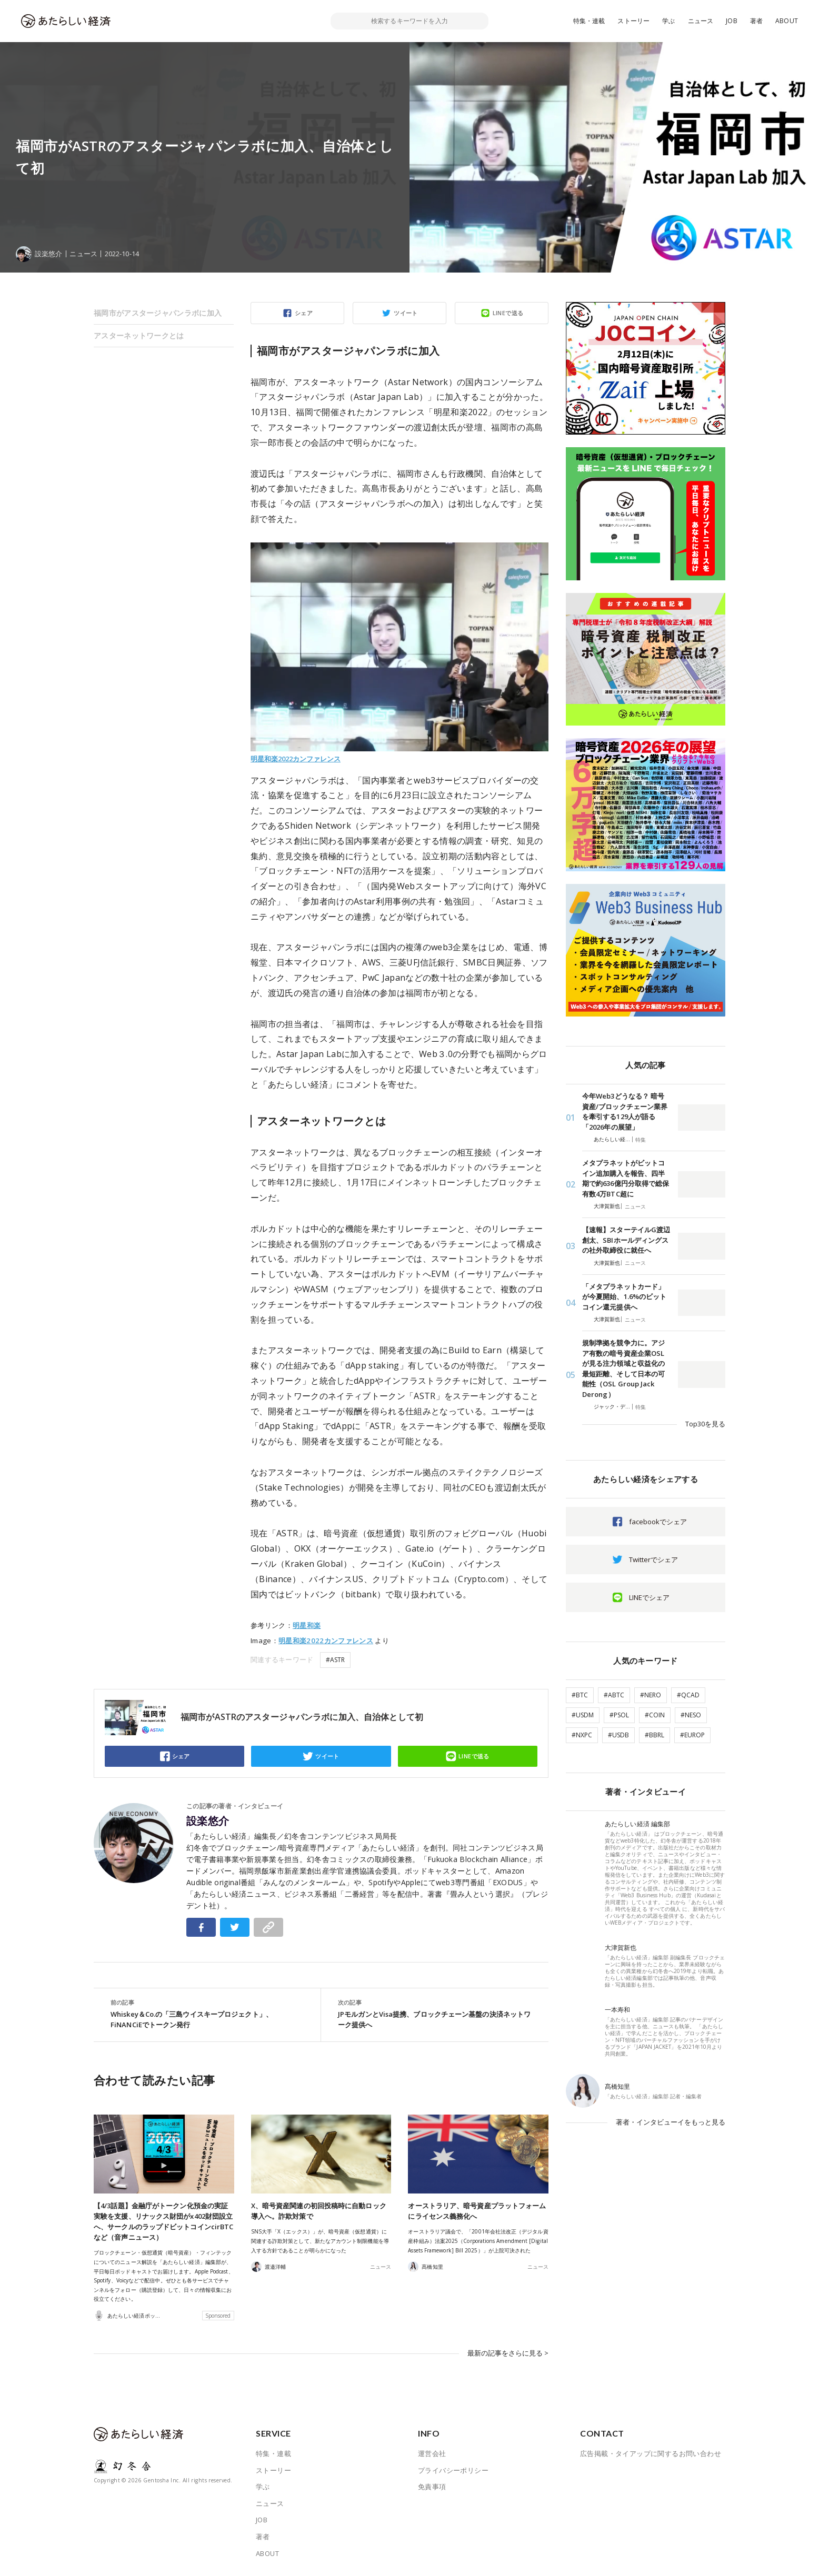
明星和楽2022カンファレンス (296, 758)
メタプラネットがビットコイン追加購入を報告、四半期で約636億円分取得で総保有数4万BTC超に (625, 1178)
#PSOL (619, 1714)
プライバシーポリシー (453, 2470)
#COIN (655, 1714)
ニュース (701, 20)
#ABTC (614, 1694)
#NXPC (582, 1734)
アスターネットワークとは (139, 335)
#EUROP (692, 1734)
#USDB (618, 1734)
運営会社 (432, 2453)
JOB (731, 20)
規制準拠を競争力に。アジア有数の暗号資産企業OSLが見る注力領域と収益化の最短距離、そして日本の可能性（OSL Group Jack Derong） (623, 1368)
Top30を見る (705, 1423)
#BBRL (654, 1734)
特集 (640, 1139)
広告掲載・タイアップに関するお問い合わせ (650, 2453)
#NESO (691, 1714)
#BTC (580, 1694)
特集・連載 (589, 20)
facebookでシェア (658, 1521)
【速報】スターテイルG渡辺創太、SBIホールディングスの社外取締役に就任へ (626, 1240)
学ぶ (668, 20)
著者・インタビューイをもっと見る (670, 2122)
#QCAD (688, 1694)
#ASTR (335, 1659)
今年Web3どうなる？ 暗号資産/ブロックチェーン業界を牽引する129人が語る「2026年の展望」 (624, 1111)
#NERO (650, 1694)
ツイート (406, 313)
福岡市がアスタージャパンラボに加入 (158, 313)
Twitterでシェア (653, 1559)
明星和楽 (307, 1625)
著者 (756, 20)
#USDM (583, 1714)
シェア (304, 313)
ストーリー (633, 20)
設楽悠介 (207, 1821)
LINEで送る (508, 313)
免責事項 (432, 2486)
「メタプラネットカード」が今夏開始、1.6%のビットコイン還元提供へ (624, 1297)
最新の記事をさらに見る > (507, 2353)
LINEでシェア (649, 1597)
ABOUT (786, 20)
